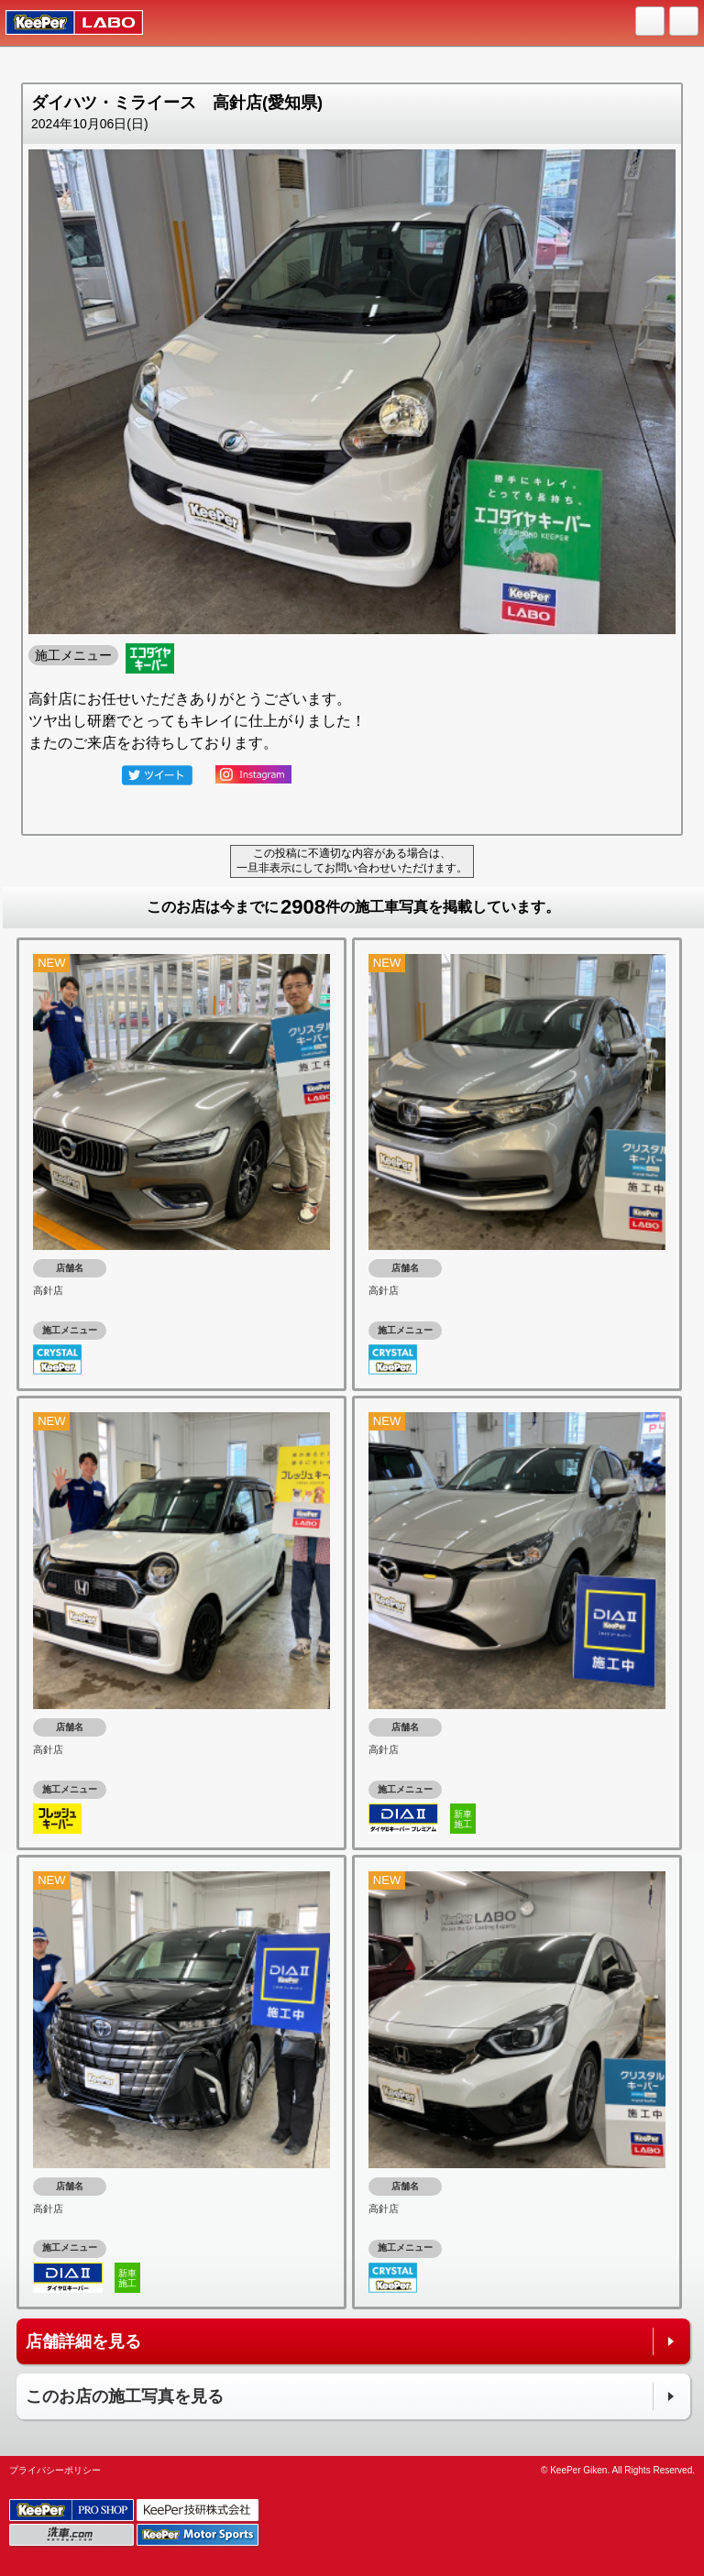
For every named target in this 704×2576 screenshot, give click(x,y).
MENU (684, 22)
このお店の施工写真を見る (125, 2396)
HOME (651, 22)
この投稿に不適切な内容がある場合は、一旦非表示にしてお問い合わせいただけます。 (352, 860)
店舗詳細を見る (83, 2341)
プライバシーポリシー (55, 2470)
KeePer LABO (66, 23)
